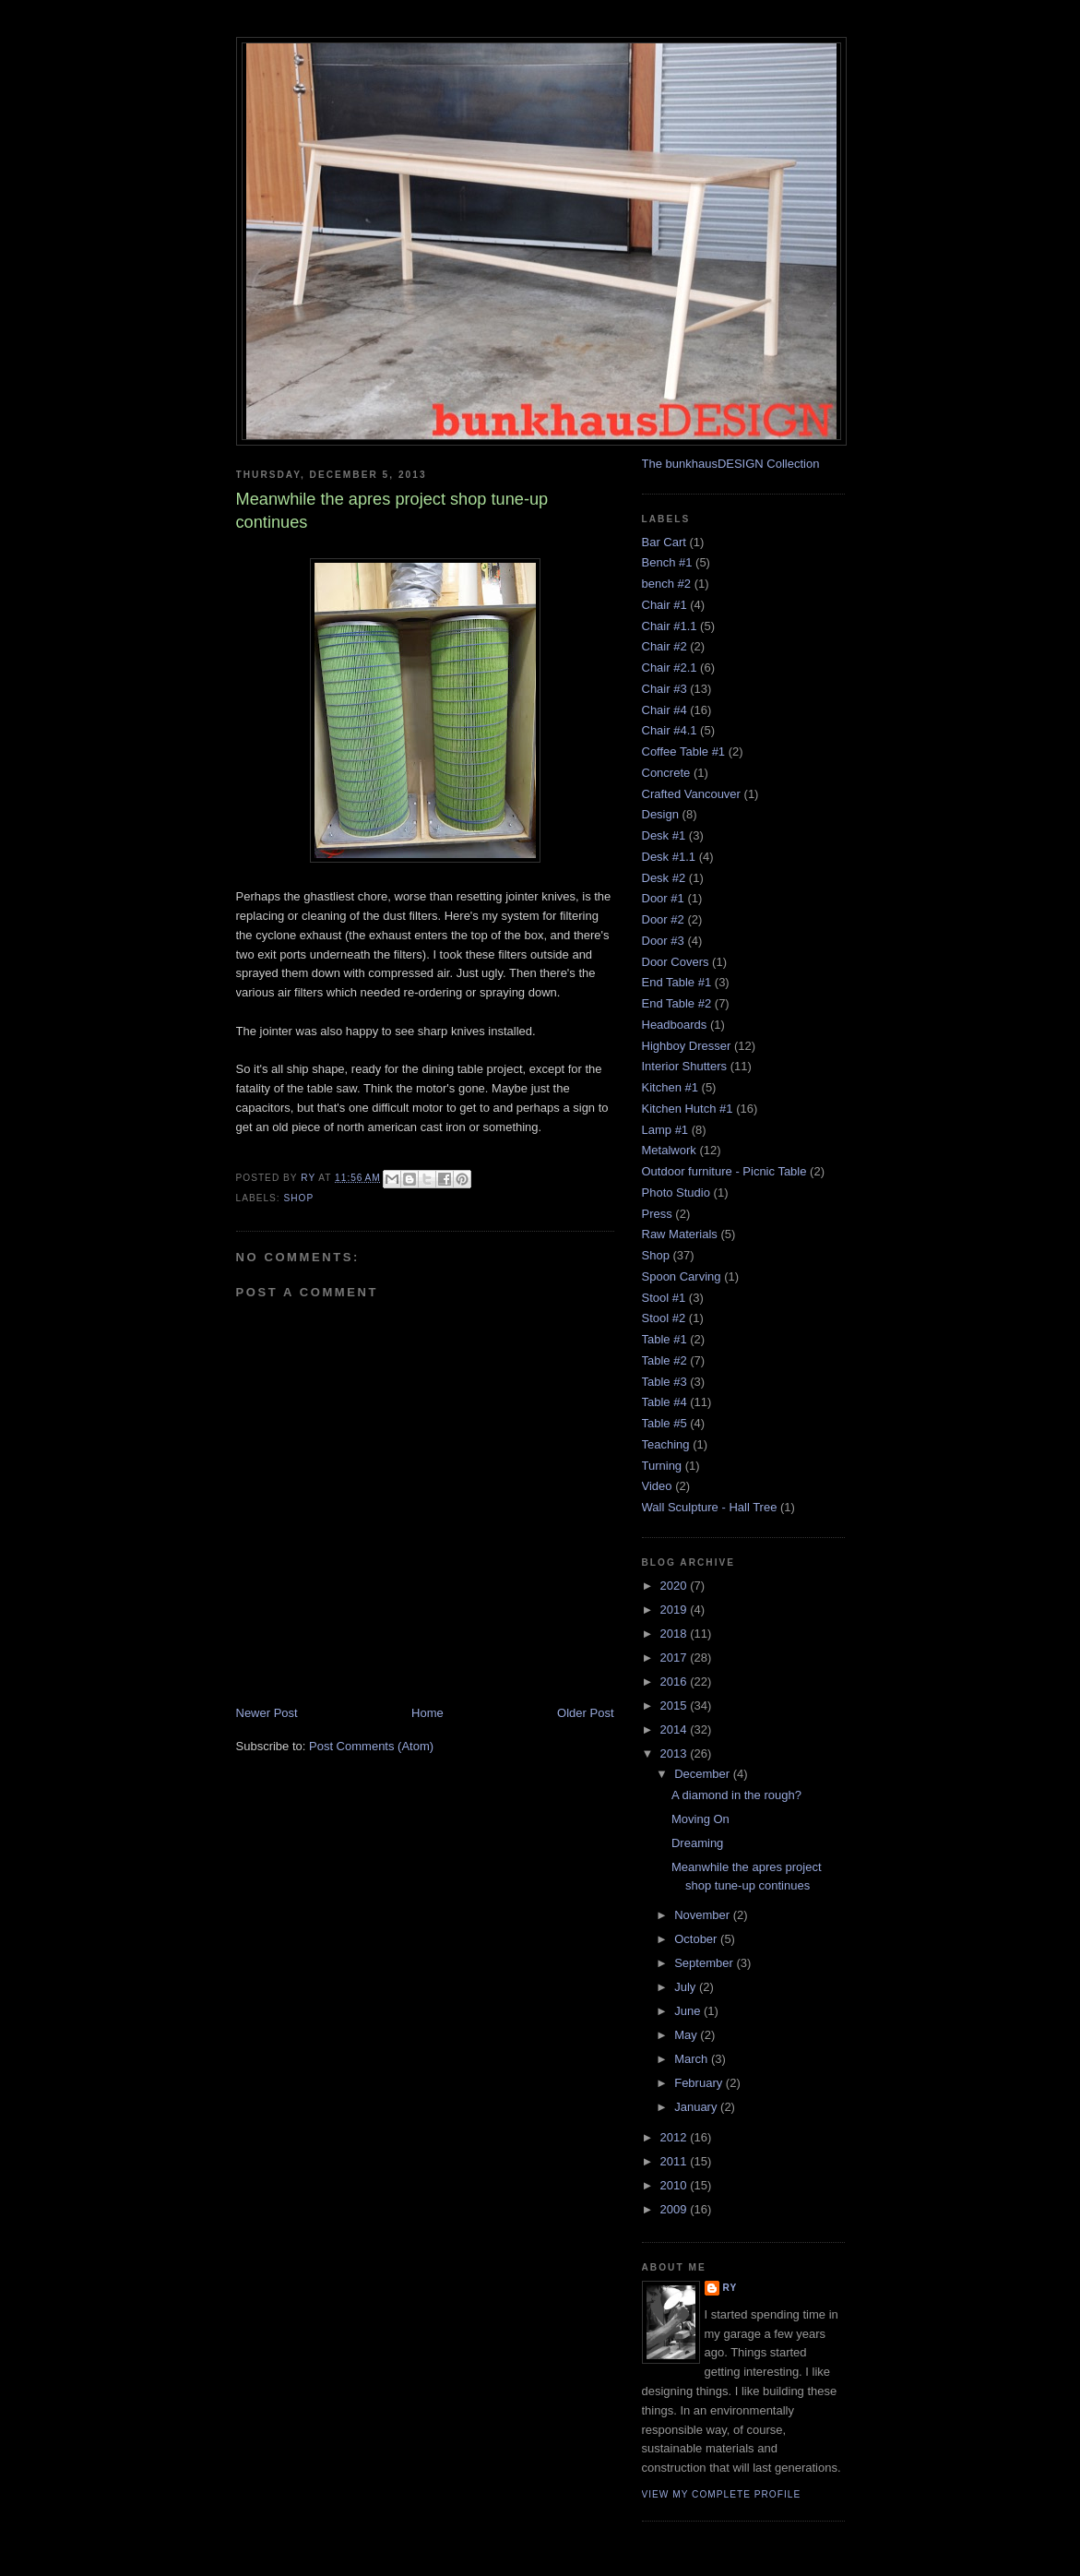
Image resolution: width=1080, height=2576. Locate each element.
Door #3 (663, 941)
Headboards (674, 1025)
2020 (675, 1585)
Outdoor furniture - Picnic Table (724, 1171)
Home (427, 1713)
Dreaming (697, 1843)
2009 (675, 2209)
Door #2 (663, 919)
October (697, 1939)
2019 (675, 1609)
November (703, 1915)
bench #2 (667, 583)
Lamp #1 (665, 1130)
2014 (675, 1729)
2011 (675, 2161)
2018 (675, 1633)
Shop (299, 1198)
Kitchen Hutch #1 (687, 1108)
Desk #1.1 (669, 857)
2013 (675, 1753)
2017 (675, 1657)
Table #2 (664, 1360)
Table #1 (664, 1339)
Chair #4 (664, 710)
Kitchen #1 (670, 1087)
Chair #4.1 (669, 730)
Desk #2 (664, 878)
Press (657, 1214)
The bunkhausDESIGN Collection (731, 464)
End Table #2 (677, 1003)
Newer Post (267, 1713)
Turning (662, 1466)
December (703, 1774)
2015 (675, 1705)
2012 (675, 2137)
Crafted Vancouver (691, 794)
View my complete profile (721, 2494)
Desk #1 (664, 835)
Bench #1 (667, 562)
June (689, 2011)
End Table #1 (677, 982)
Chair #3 (664, 689)
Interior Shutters (685, 1066)
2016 (675, 1681)
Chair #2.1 (669, 667)
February (700, 2083)
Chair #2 (664, 646)
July (686, 1987)
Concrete (666, 773)
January (697, 2107)
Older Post (585, 1713)
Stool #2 (664, 1318)
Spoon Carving (681, 1276)
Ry (730, 2288)
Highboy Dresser (686, 1046)
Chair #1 (664, 605)
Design (660, 814)
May (687, 2035)
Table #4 (664, 1402)
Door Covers (675, 962)
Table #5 (664, 1423)
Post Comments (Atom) (371, 1746)
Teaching (666, 1444)
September (705, 1963)
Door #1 (663, 898)
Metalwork (669, 1150)
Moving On (700, 1819)
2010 (675, 2185)
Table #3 (664, 1382)
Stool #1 (664, 1298)
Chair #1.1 (669, 626)
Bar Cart (664, 542)
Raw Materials (680, 1234)
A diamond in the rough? (736, 1795)
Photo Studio (676, 1192)
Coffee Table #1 (684, 751)
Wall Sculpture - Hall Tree (709, 1507)
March (692, 2059)
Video (657, 1486)
